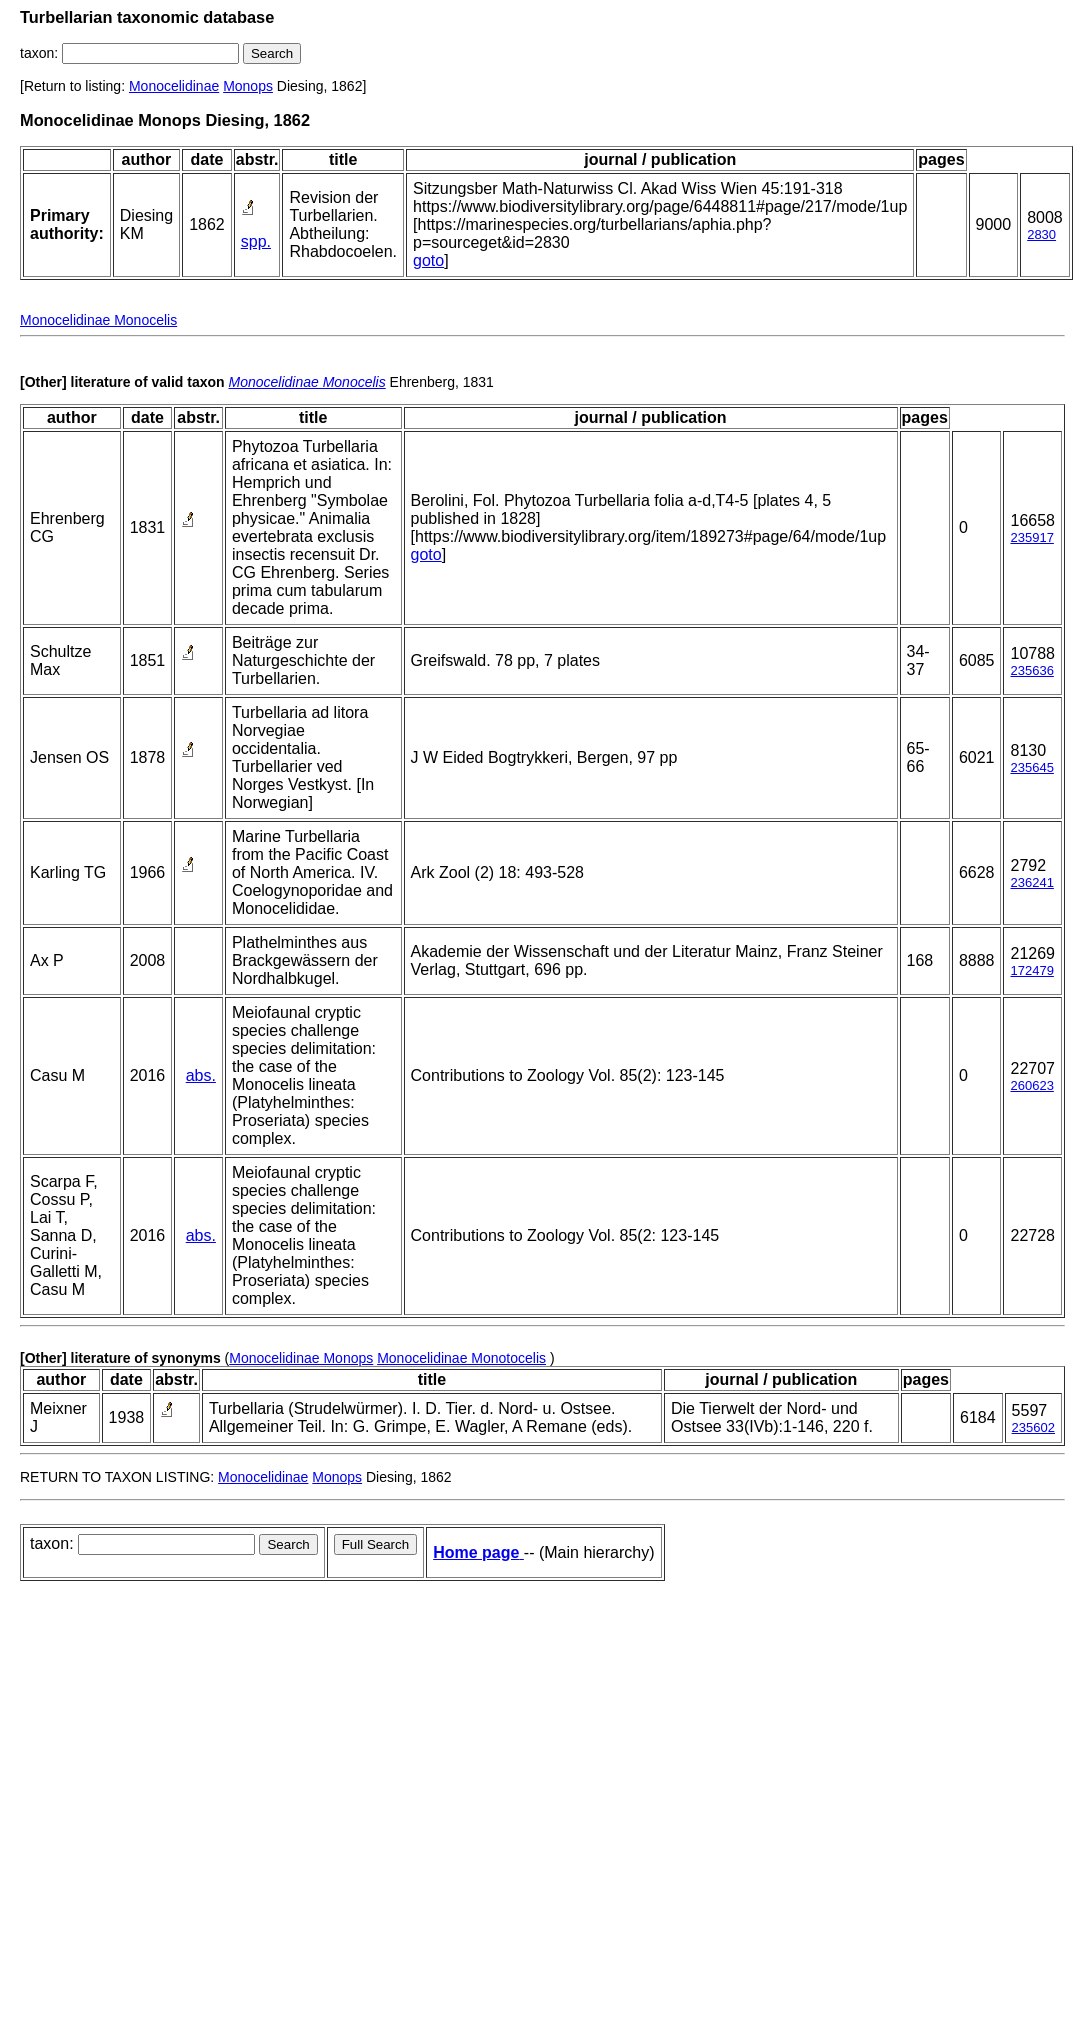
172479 (1031, 970)
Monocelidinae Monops (301, 1358)
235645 (1031, 767)
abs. (201, 1075)
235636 (1031, 670)
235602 (1033, 1427)
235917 (1031, 537)
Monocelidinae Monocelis (98, 320)
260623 (1031, 1085)
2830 (1041, 234)
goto (428, 260)
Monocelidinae (174, 86)
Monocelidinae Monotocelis (461, 1358)
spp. (256, 241)
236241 (1031, 882)
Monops (248, 86)
